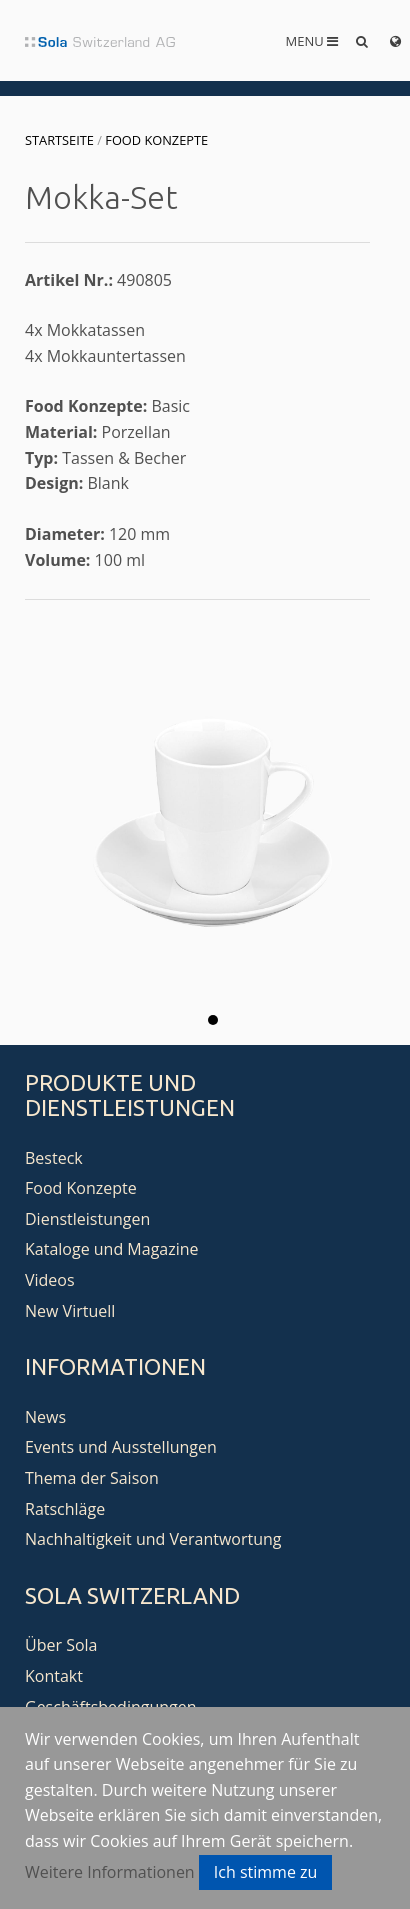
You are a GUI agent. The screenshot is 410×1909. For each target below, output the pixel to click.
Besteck (54, 1158)
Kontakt (54, 1676)
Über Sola (61, 1645)
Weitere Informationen (110, 1872)
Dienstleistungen (87, 1219)
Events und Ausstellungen (121, 1447)
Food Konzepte (156, 140)
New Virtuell (70, 1311)
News (45, 1417)
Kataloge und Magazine (112, 1249)
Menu (312, 41)
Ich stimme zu (266, 1872)
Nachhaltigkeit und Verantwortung (153, 1539)
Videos (50, 1280)
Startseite (59, 140)
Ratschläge (65, 1509)
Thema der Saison (92, 1478)
